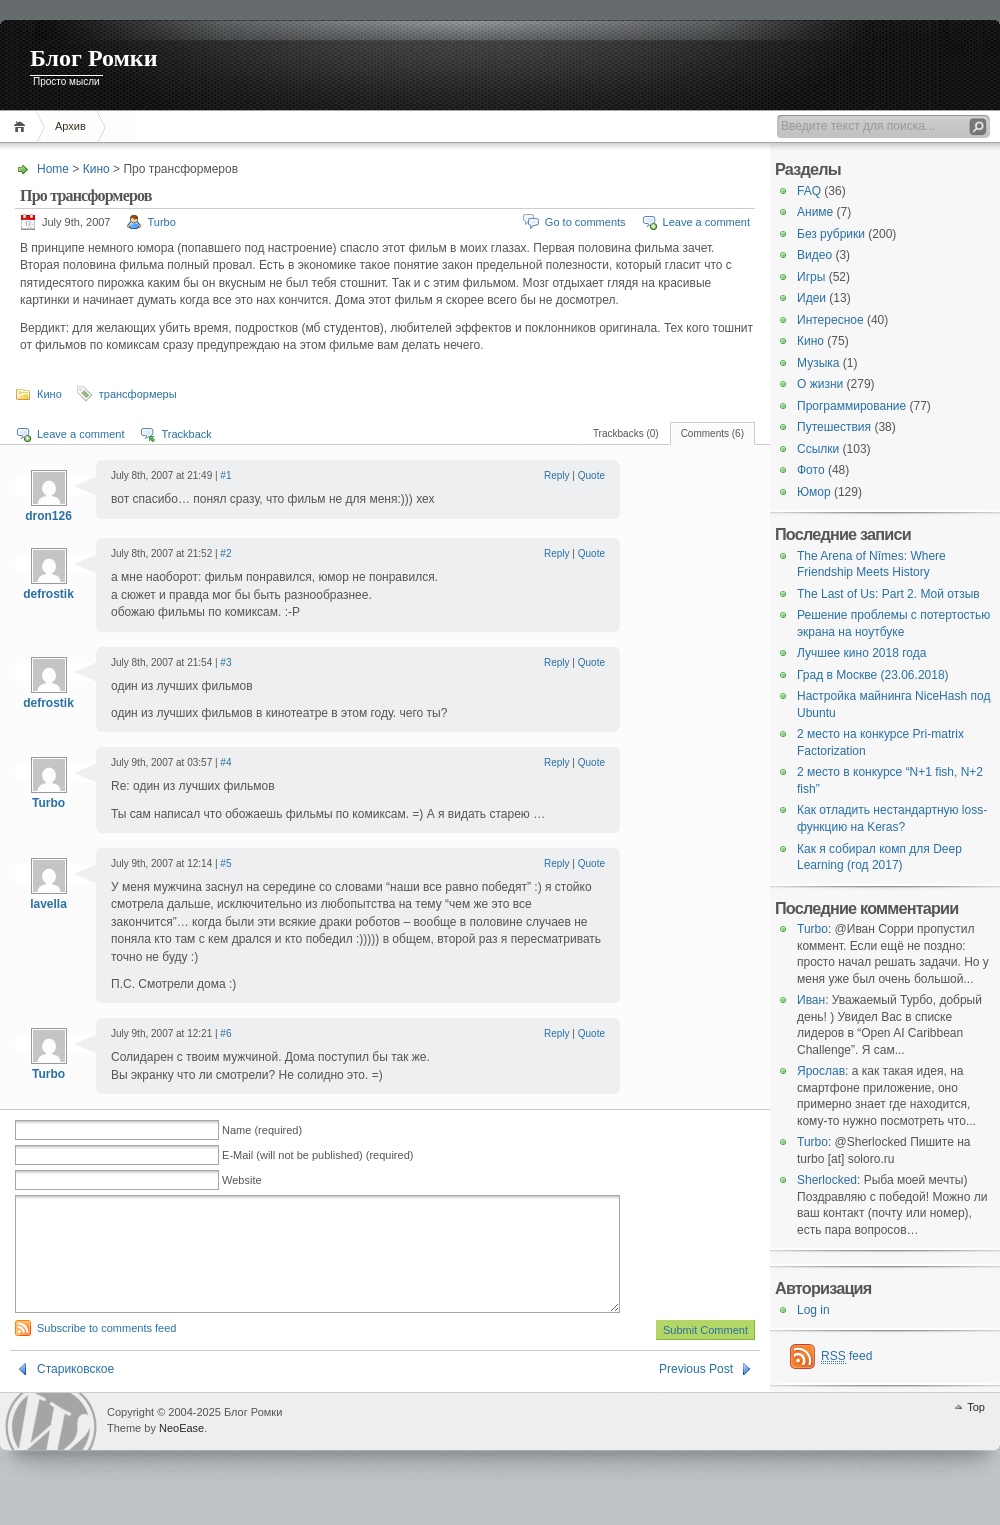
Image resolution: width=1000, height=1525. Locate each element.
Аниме (815, 212)
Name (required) (262, 1130)
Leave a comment (706, 222)
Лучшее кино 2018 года (861, 653)
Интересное (830, 320)
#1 (225, 475)
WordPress (51, 1445)
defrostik (48, 594)
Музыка (818, 363)
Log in (813, 1310)
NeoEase (181, 1452)
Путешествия (834, 427)
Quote (591, 475)
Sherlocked (827, 1180)
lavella (48, 904)
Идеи (811, 298)
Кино (96, 169)
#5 (225, 863)
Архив (70, 126)
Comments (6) (712, 433)
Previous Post (696, 1393)
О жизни (820, 384)
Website (242, 1180)
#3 (225, 662)
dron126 (48, 516)
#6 (225, 1033)
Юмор (814, 492)
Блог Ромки (94, 58)
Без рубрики (831, 234)
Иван (811, 1000)
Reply (557, 475)
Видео (814, 255)
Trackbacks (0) (626, 433)
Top (976, 1431)
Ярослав (821, 1071)
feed (846, 1356)
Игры (811, 277)
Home (22, 126)
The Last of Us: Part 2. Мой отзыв (888, 594)
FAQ (809, 191)
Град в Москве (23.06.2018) (873, 675)
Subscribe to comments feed (106, 1352)
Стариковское (75, 1393)
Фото (811, 470)
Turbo (162, 222)
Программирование (851, 406)
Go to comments (585, 222)
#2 (225, 553)
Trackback (186, 434)
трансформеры (138, 394)
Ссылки (818, 449)
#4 (225, 762)
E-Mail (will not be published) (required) (317, 1155)
